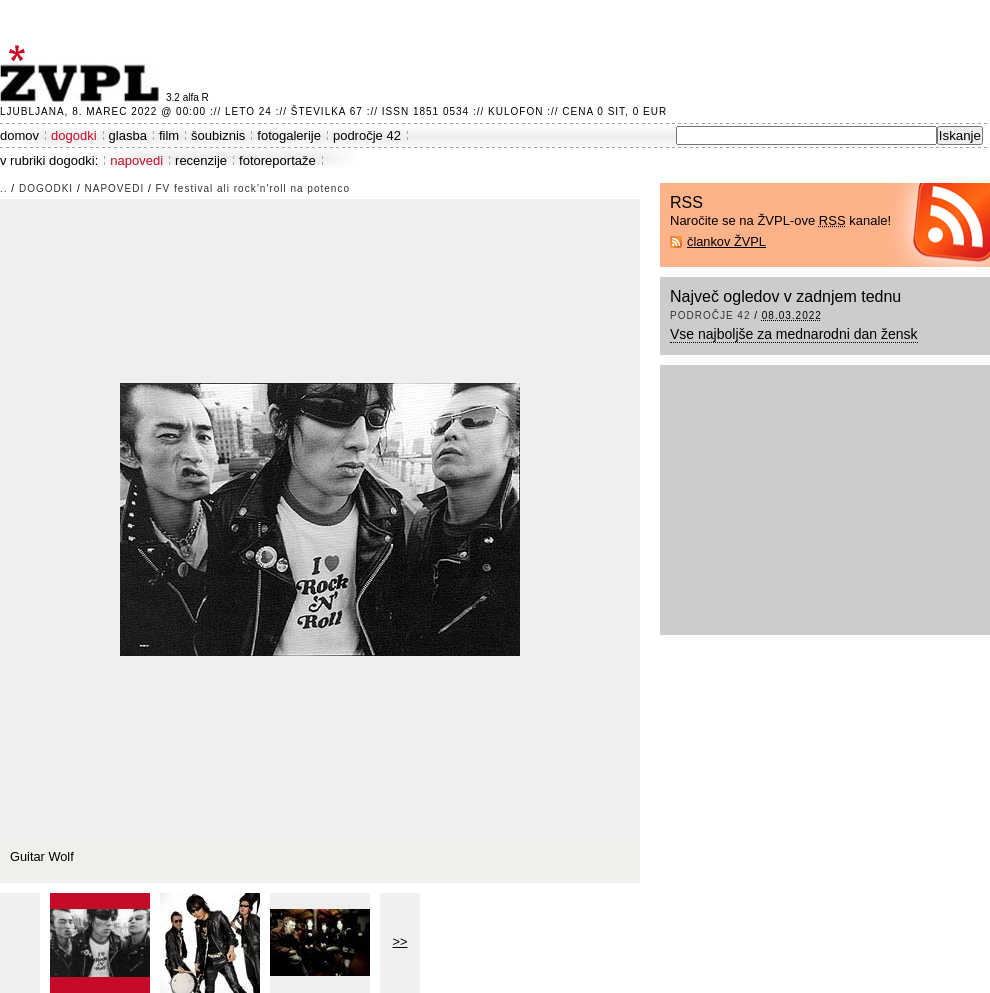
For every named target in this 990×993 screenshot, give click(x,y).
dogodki (74, 135)
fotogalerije (289, 135)
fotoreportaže (277, 160)
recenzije (201, 160)
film (169, 135)
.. (4, 188)
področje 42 (367, 135)
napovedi (136, 160)
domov (19, 135)
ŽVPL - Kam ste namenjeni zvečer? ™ (83, 73)
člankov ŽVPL (726, 241)
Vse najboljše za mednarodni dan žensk (794, 334)
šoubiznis (218, 135)
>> (400, 941)
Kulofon (515, 111)
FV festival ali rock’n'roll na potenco (253, 188)
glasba (128, 135)
